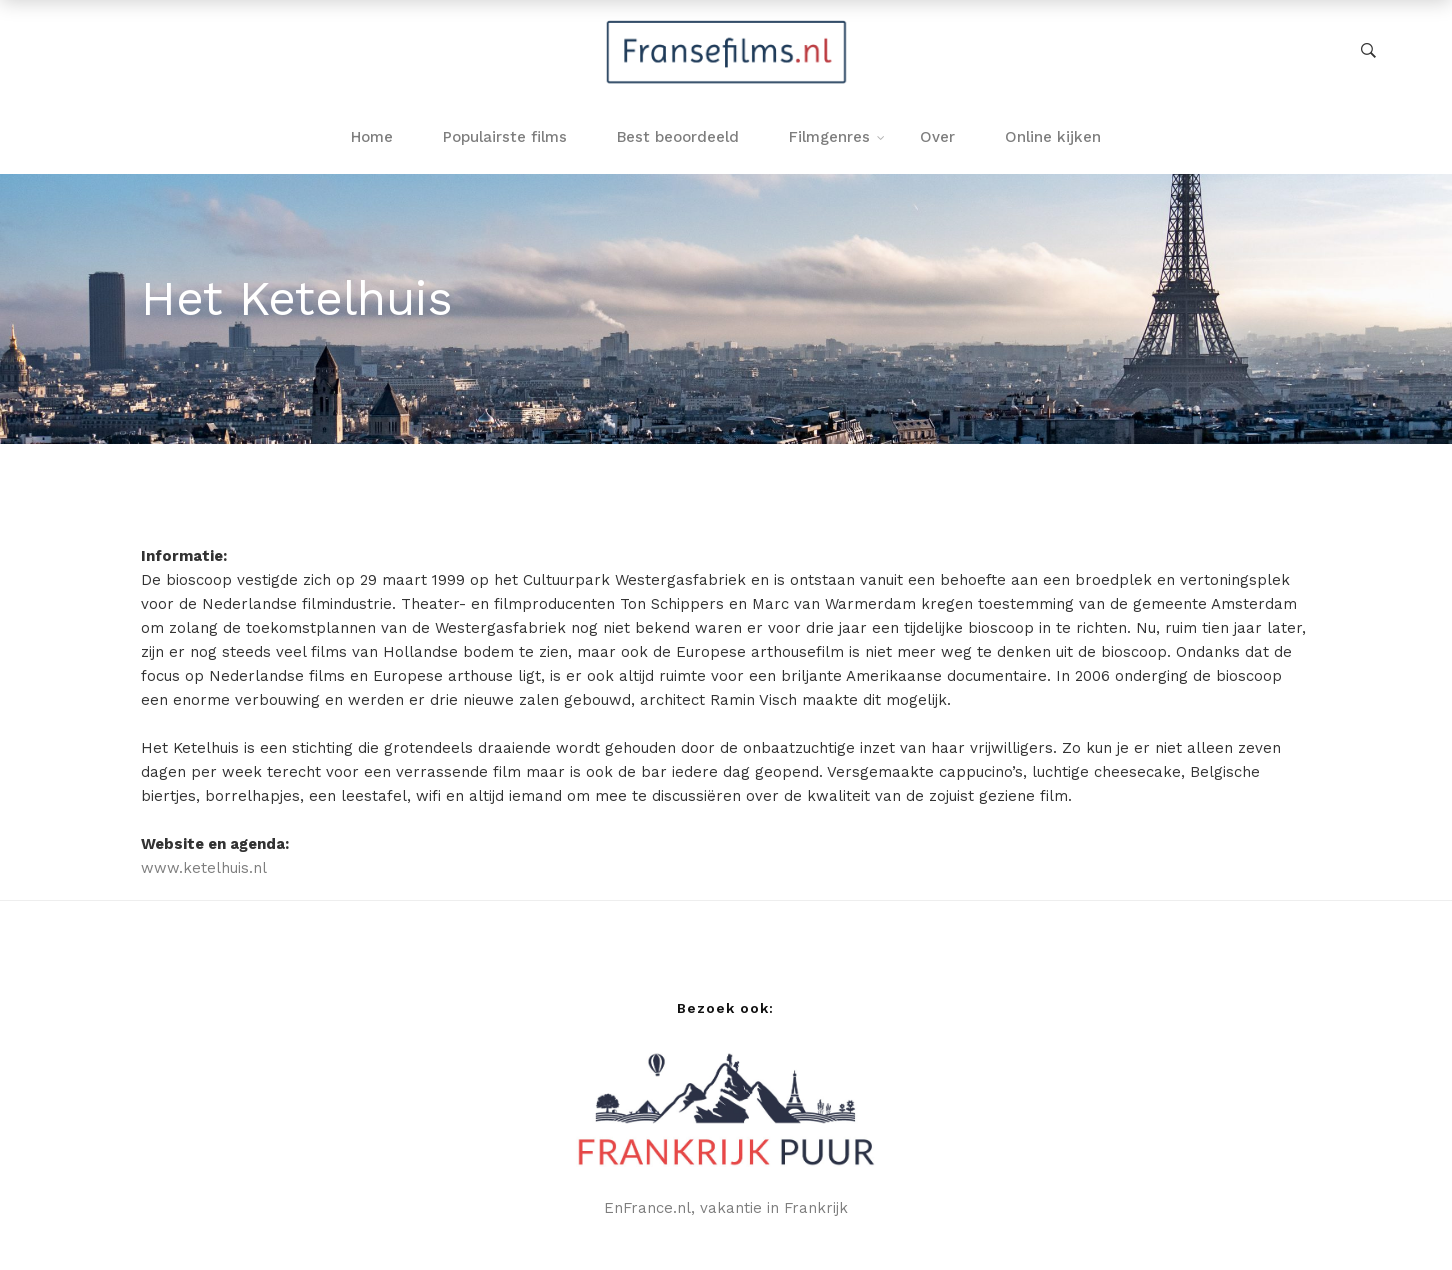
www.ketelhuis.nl (204, 868)
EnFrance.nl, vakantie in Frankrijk (726, 1208)
